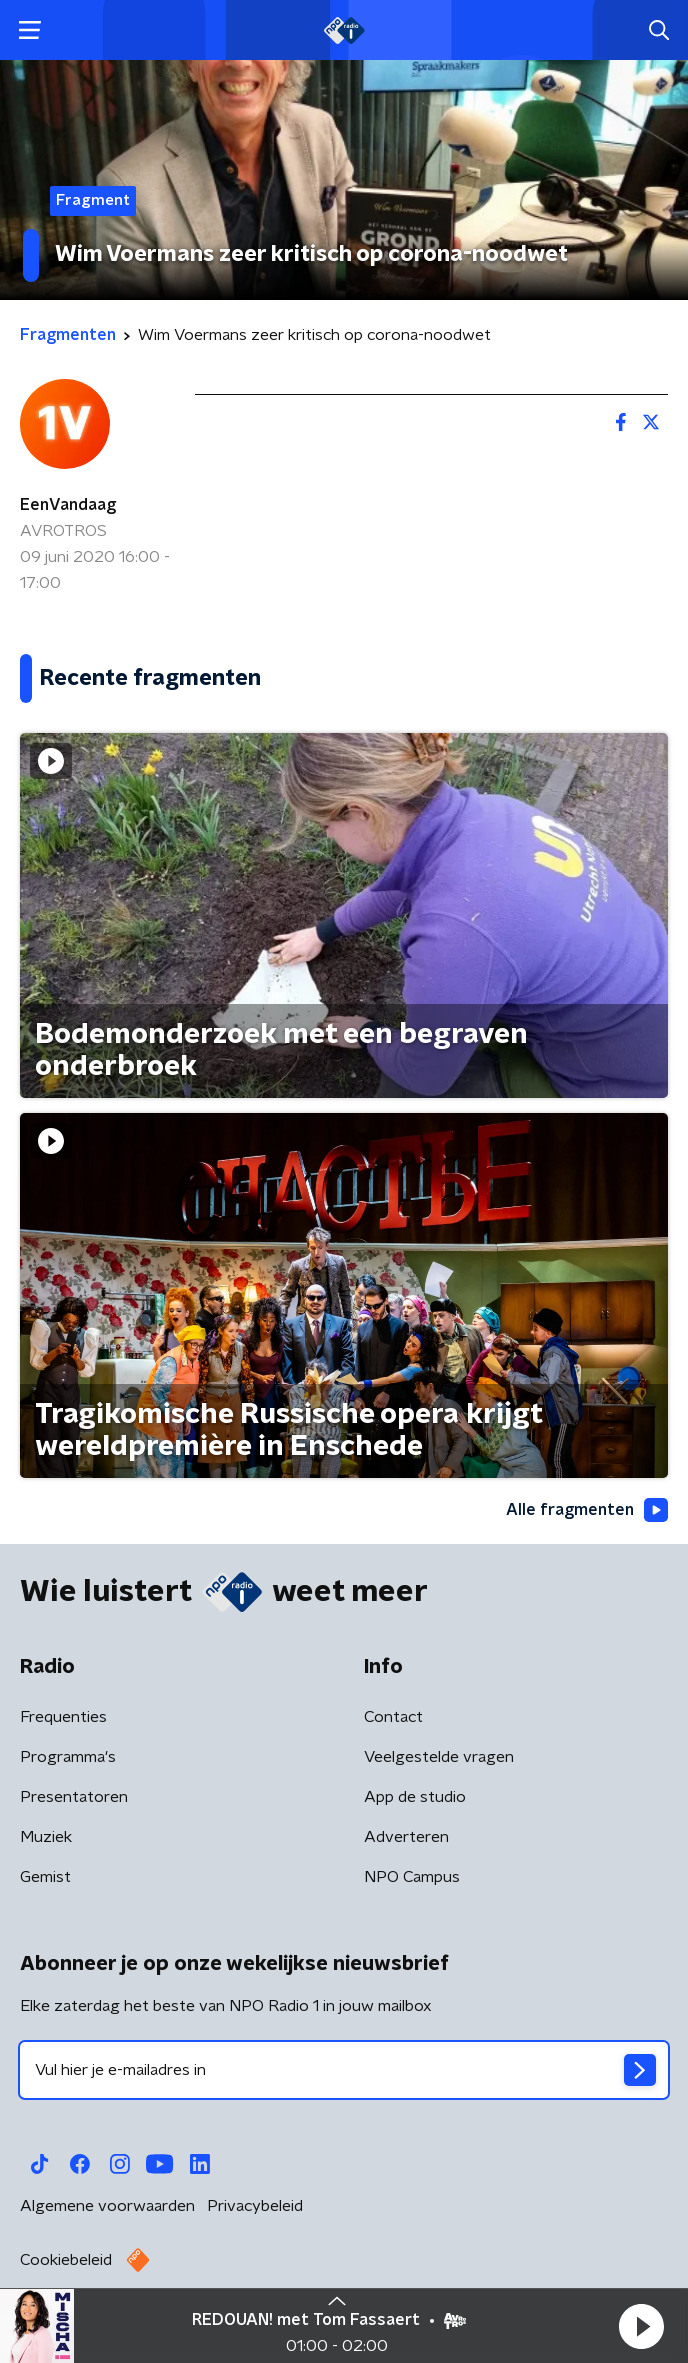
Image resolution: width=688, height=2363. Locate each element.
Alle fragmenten (587, 1510)
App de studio (415, 1797)
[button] (641, 2326)
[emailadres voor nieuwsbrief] (344, 2070)
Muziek (46, 1837)
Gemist (45, 1877)
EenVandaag (68, 505)
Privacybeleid (255, 2206)
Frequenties (63, 1717)
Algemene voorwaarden (107, 2206)
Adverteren (406, 1837)
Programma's (68, 1757)
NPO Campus (412, 1877)
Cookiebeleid (66, 2260)
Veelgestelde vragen (439, 1757)
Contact (393, 1717)
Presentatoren (74, 1797)
